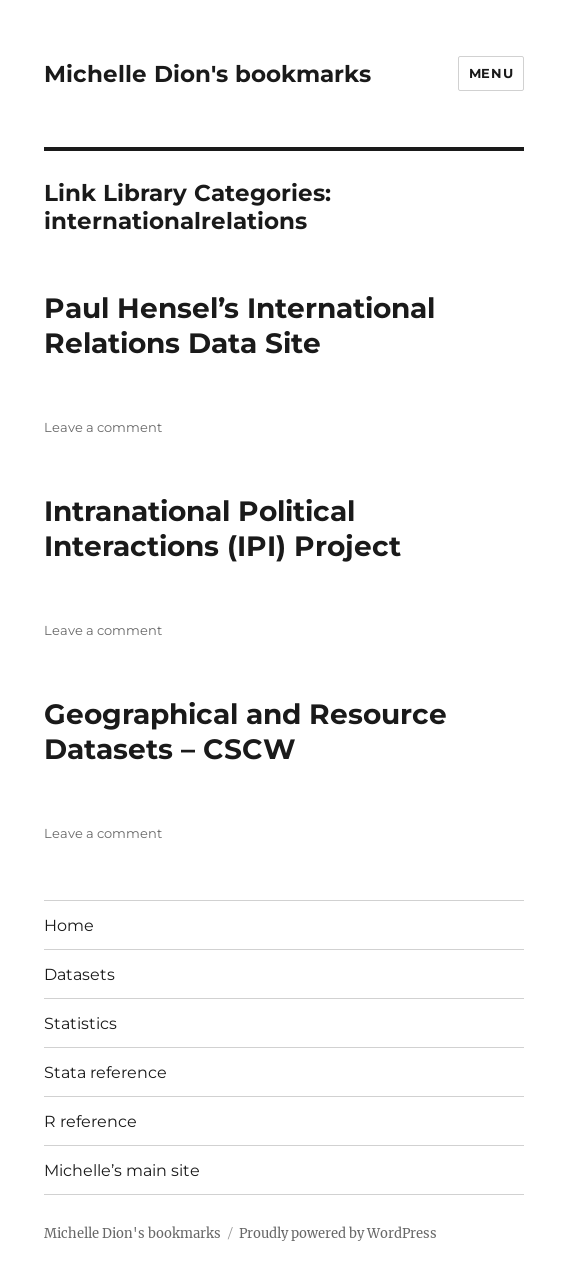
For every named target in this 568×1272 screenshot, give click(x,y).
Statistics (80, 1023)
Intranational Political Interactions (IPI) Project (222, 528)
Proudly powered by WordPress (338, 1233)
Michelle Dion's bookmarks (207, 74)
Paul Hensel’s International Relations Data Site (239, 325)
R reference (90, 1121)
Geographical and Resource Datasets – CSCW (245, 731)
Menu (491, 73)
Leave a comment (103, 427)
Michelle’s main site (122, 1170)
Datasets (79, 974)
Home (69, 925)
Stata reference (105, 1072)
